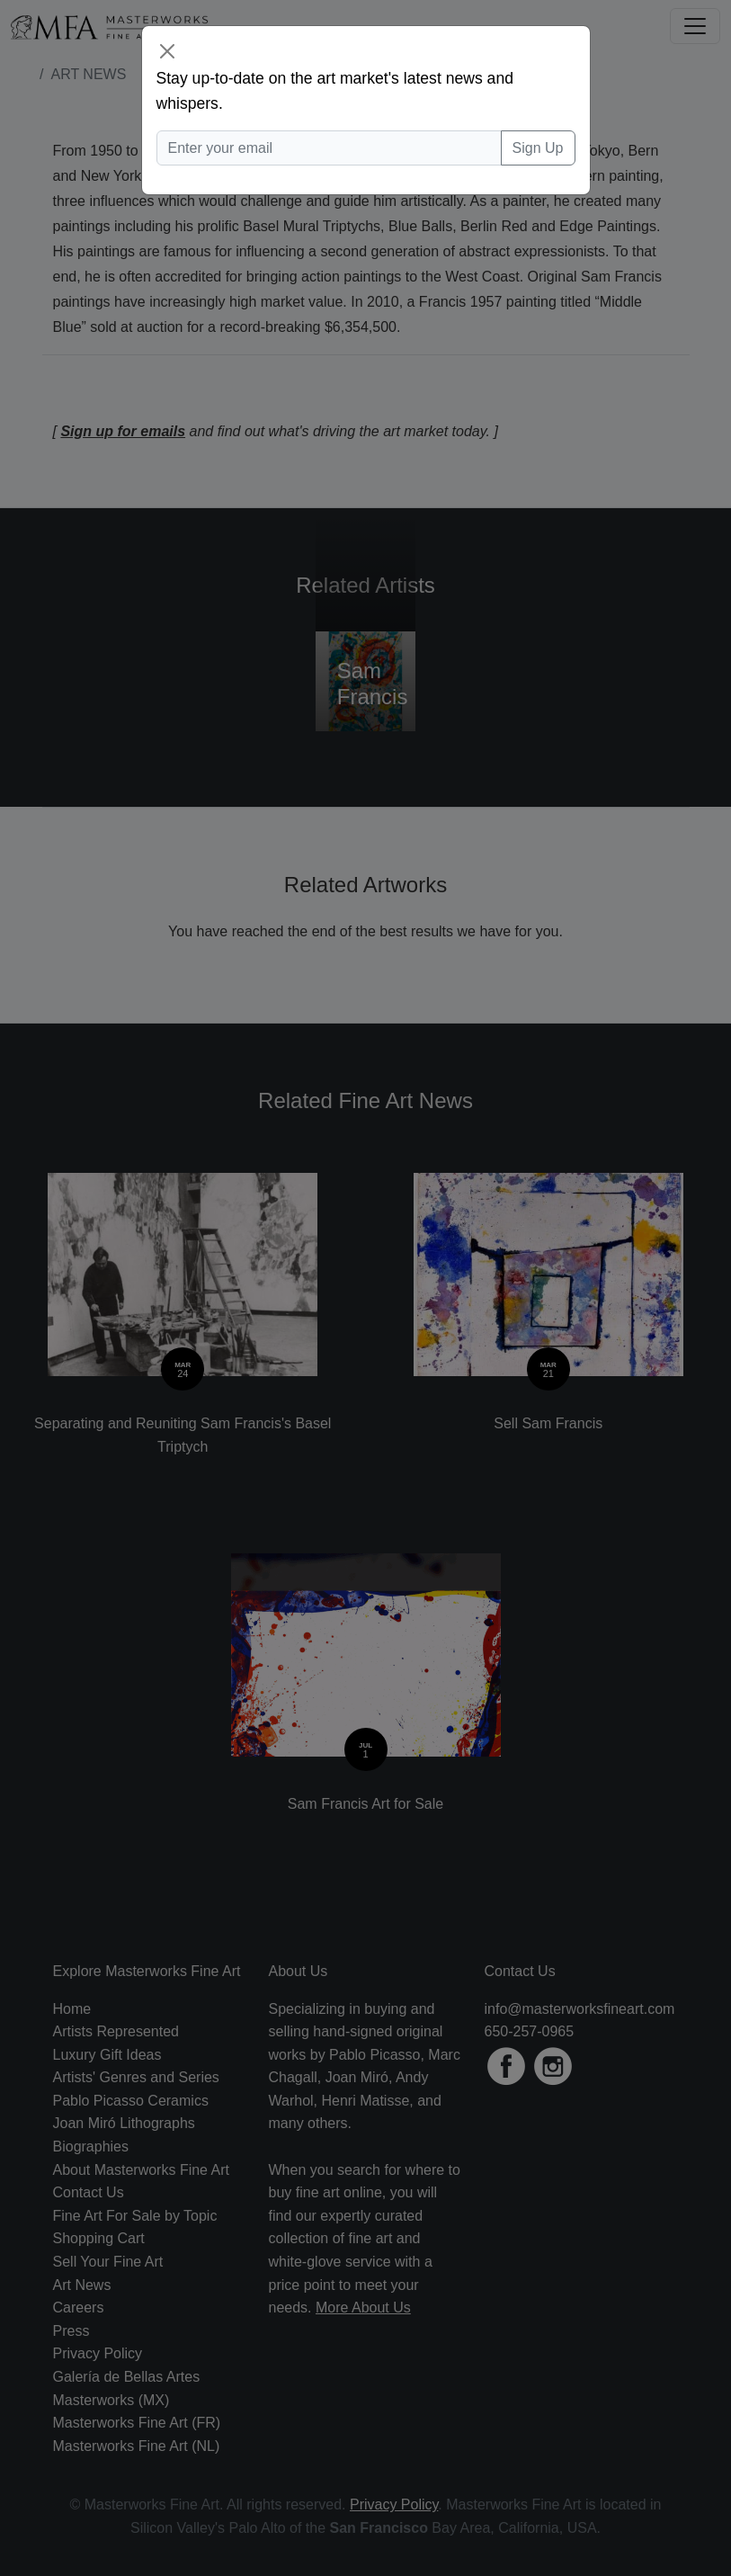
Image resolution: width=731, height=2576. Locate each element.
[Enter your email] (329, 148)
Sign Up (538, 148)
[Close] (167, 51)
